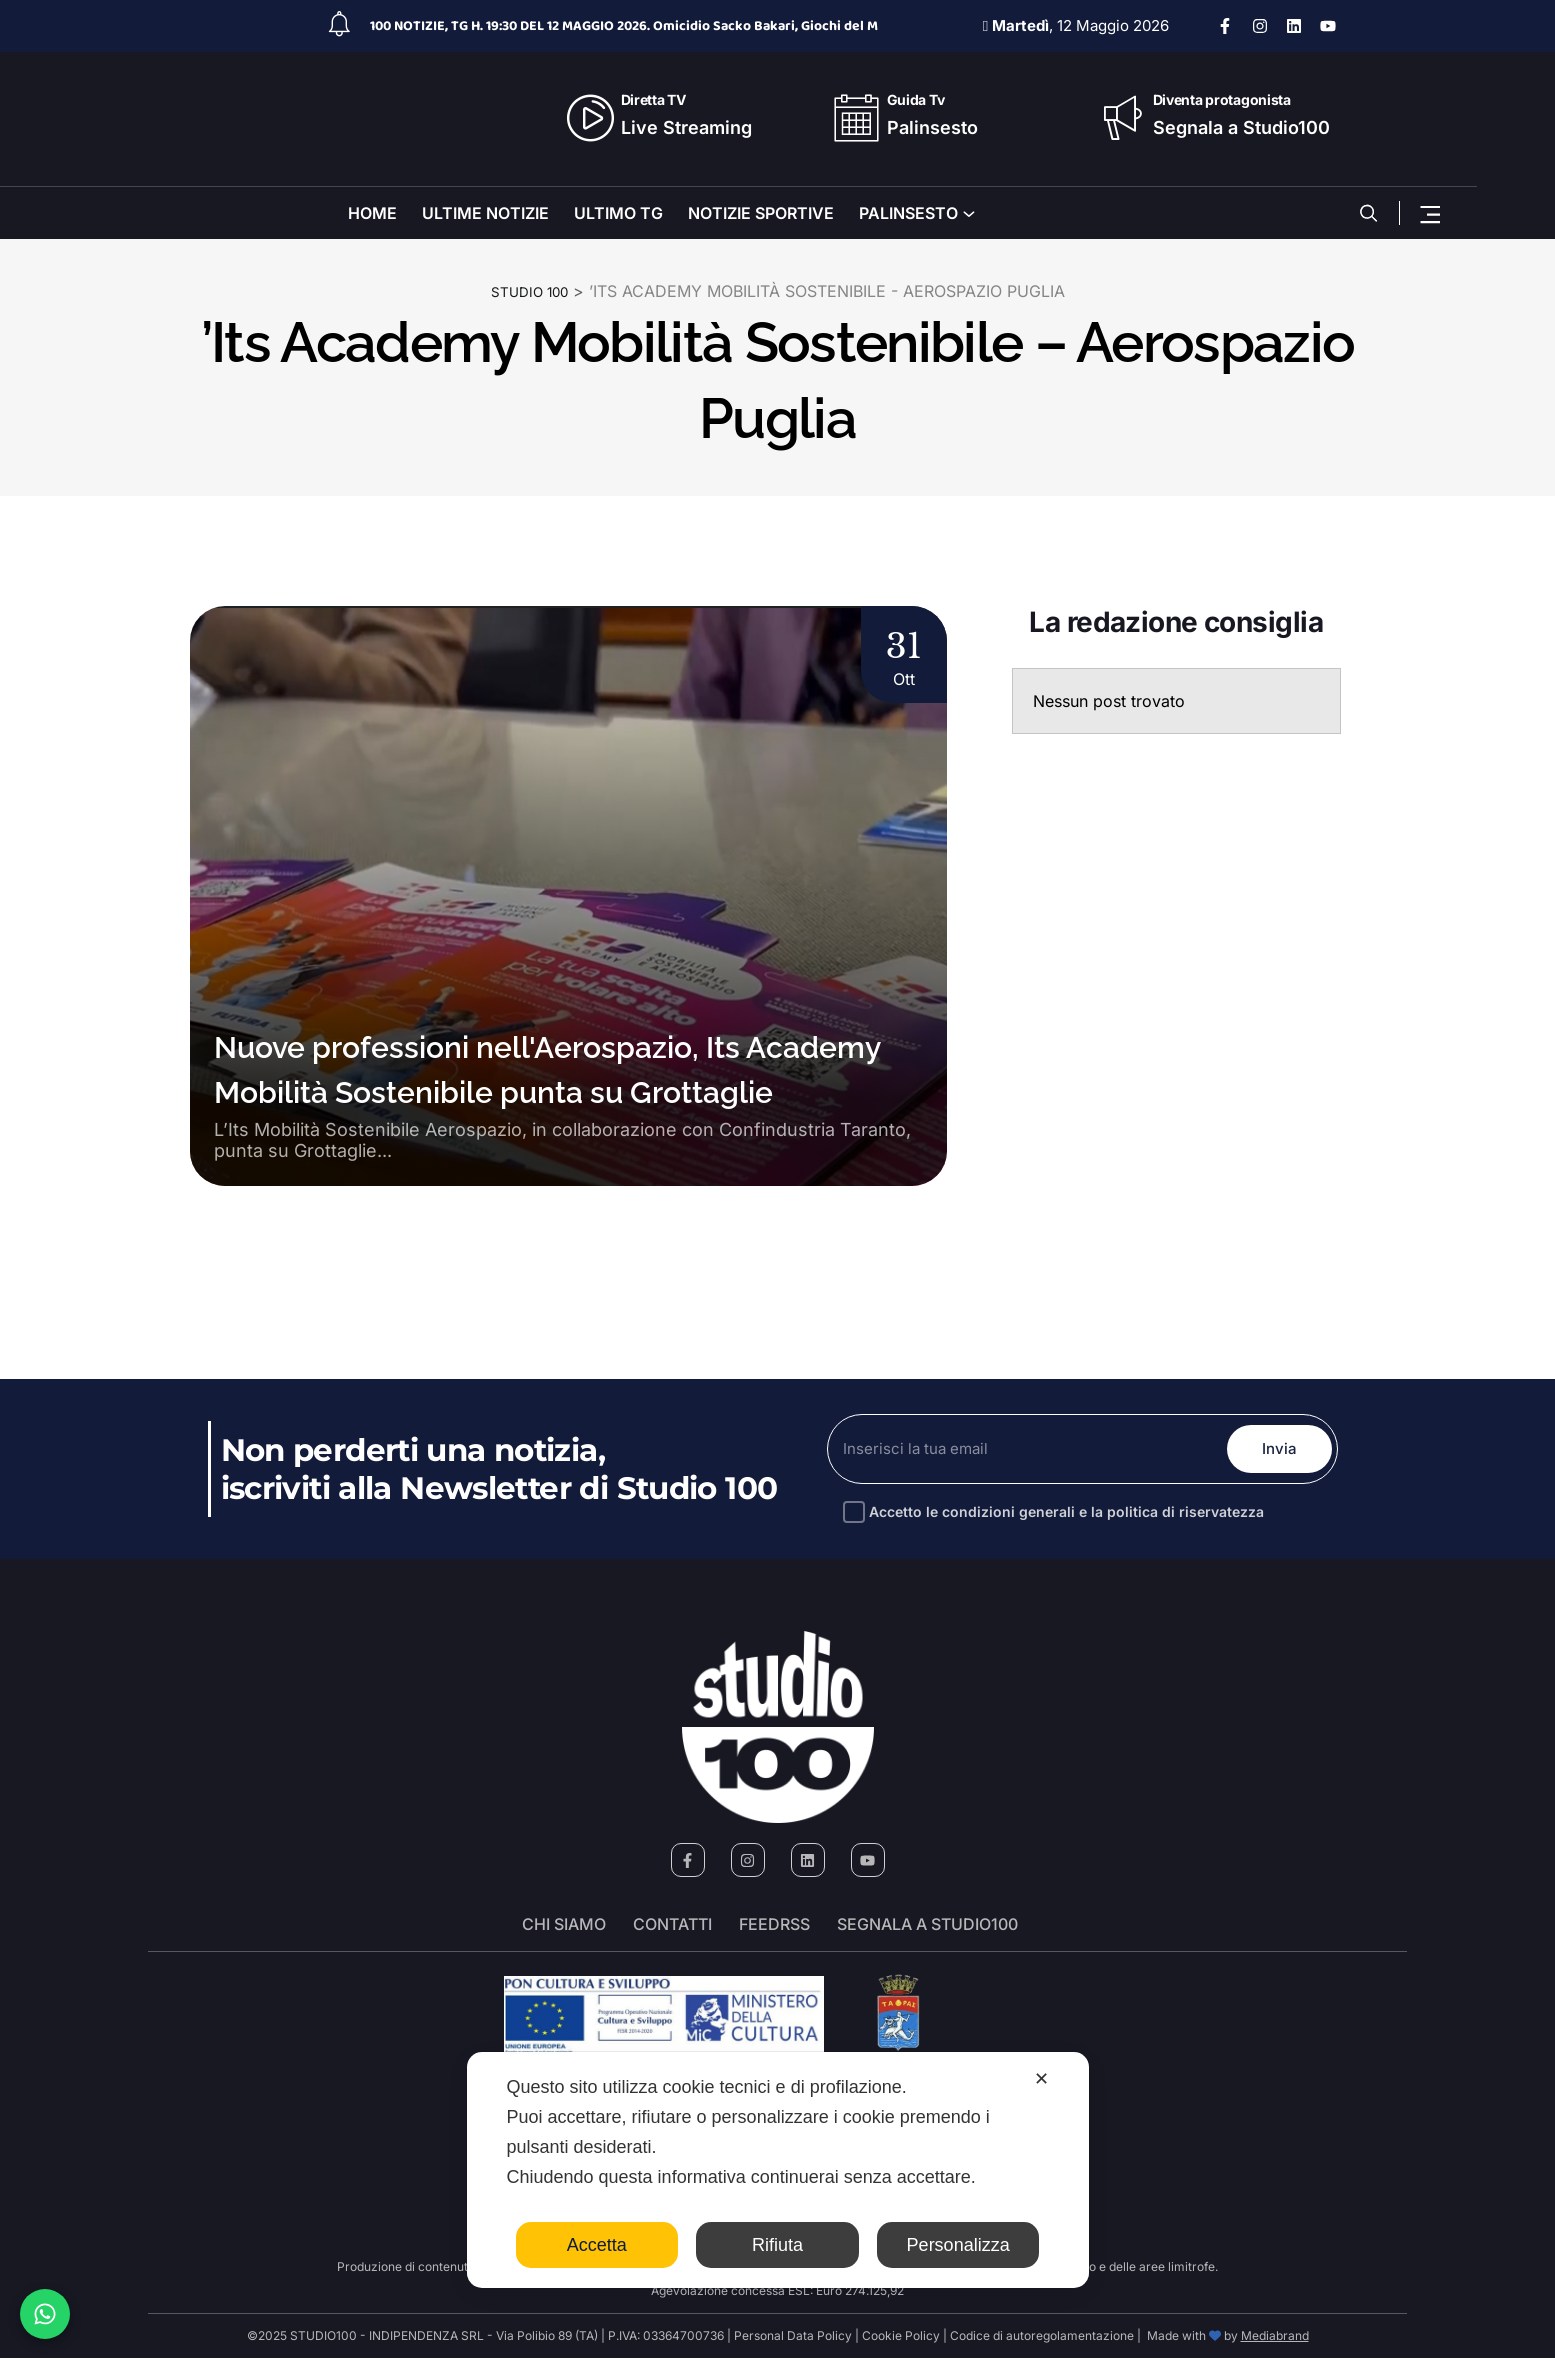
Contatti (672, 1925)
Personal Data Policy (793, 2336)
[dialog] (778, 2170)
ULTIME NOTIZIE (485, 213)
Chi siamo (564, 1925)
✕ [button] (1041, 2079)
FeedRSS (774, 1925)
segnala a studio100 (927, 1925)
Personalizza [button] (958, 2245)
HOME (372, 213)
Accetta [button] (597, 2245)
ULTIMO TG (618, 213)
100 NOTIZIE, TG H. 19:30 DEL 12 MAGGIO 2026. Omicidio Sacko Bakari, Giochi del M (624, 26)
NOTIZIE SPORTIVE (761, 213)
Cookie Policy (901, 2336)
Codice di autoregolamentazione (1040, 2336)
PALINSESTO (908, 213)
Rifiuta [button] (777, 2245)
